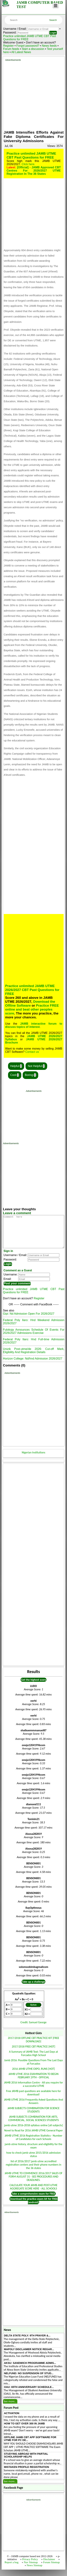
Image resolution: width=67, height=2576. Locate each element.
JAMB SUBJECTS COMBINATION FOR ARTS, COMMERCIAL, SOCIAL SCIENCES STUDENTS (33, 2124)
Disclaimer (49, 2565)
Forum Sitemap (51, 2568)
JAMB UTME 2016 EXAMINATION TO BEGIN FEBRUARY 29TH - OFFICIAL (33, 2082)
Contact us (32, 1051)
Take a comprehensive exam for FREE (33, 2200)
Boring (30, 1075)
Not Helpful (36, 1066)
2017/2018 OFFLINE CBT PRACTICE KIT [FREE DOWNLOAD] (33, 2046)
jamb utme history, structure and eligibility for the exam (33, 2152)
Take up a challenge (33, 1988)
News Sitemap (34, 2571)
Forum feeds (11, 48)
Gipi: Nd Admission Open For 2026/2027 (28, 1320)
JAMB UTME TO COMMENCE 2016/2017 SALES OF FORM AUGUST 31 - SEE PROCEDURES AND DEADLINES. (34, 2183)
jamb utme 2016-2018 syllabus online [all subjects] (33, 2131)
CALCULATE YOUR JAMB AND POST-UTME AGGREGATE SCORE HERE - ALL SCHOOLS (34, 2193)
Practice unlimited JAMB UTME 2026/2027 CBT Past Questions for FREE (32, 990)
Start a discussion (33, 48)
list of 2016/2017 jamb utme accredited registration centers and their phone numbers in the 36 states (33, 2171)
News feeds (49, 45)
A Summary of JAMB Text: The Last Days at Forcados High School (33, 2059)
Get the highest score (33, 1686)
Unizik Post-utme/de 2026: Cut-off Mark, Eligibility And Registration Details (33, 1357)
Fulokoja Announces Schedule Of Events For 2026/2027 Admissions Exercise (33, 1338)
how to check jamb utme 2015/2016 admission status (33, 2160)
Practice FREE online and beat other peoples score (32, 1009)
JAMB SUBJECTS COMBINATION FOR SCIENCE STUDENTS (33, 2116)
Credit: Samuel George (34, 2028)
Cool (14, 1075)
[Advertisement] (33, 94)
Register (8, 45)
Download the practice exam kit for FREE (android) (34, 2207)
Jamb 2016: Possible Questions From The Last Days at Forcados (33, 2068)
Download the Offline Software (30, 1003)
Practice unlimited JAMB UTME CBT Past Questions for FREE (31, 155)
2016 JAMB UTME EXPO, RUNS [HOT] (33, 2075)
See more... (10, 2407)
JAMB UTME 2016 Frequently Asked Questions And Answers (33, 2107)
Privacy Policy (30, 2565)
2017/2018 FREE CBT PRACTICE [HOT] (33, 2053)
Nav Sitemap (31, 2568)
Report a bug (11, 2568)
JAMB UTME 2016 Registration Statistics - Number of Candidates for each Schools (33, 2143)
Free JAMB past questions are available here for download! (33, 2099)
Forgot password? (28, 45)
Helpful (16, 1066)
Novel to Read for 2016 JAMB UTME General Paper (33, 2137)
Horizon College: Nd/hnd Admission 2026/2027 (32, 1364)
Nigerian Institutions (33, 1459)
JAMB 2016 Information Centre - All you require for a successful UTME (33, 2090)
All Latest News (21, 52)
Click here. (28, 164)
